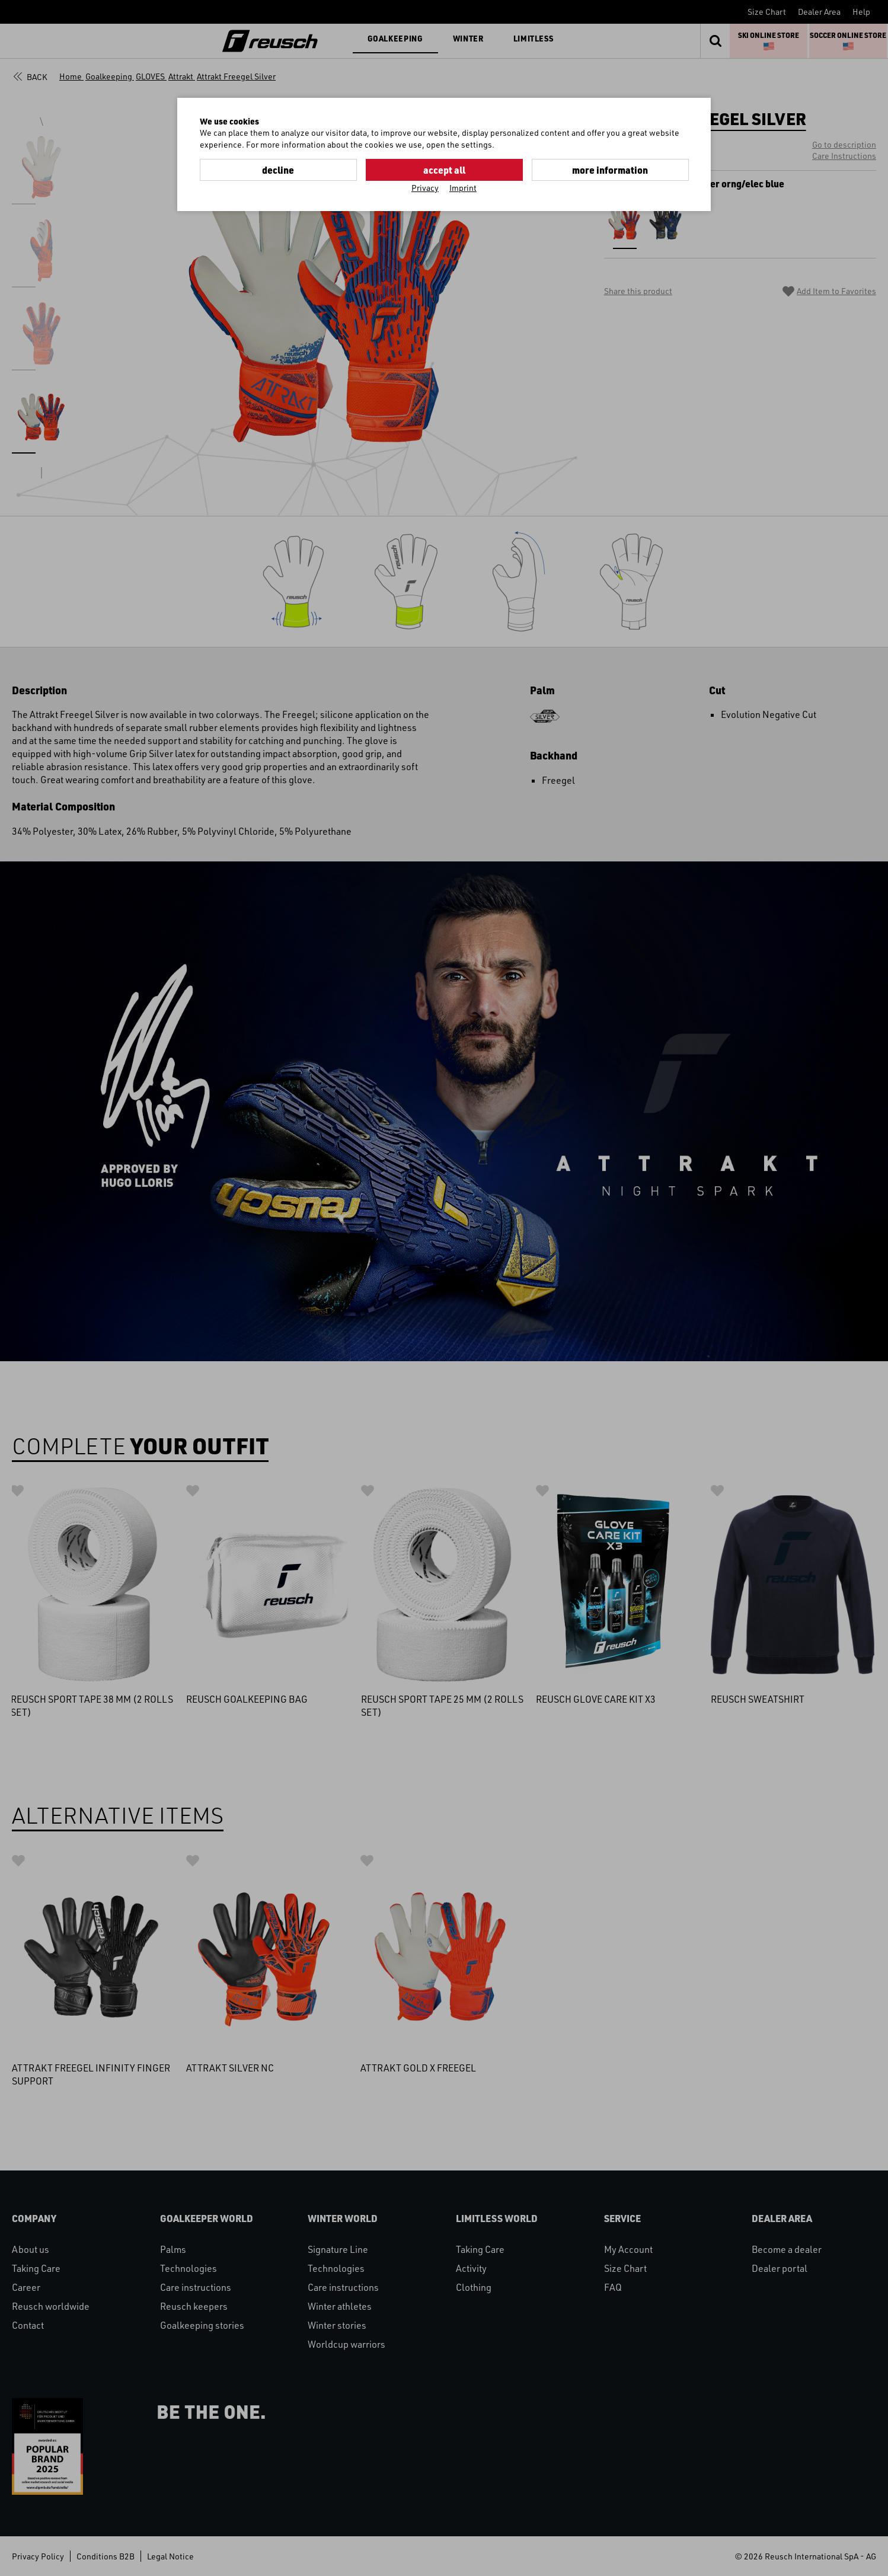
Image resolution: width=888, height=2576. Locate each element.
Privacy (425, 188)
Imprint (463, 188)
